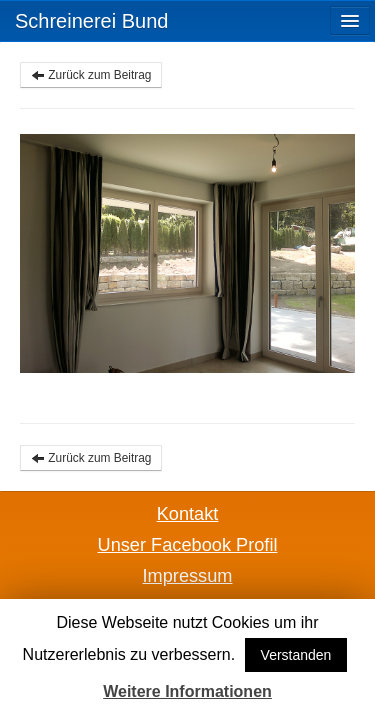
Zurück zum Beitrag (91, 75)
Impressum (188, 576)
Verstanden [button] (296, 655)
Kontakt (188, 514)
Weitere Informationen (187, 691)
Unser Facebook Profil (188, 545)
